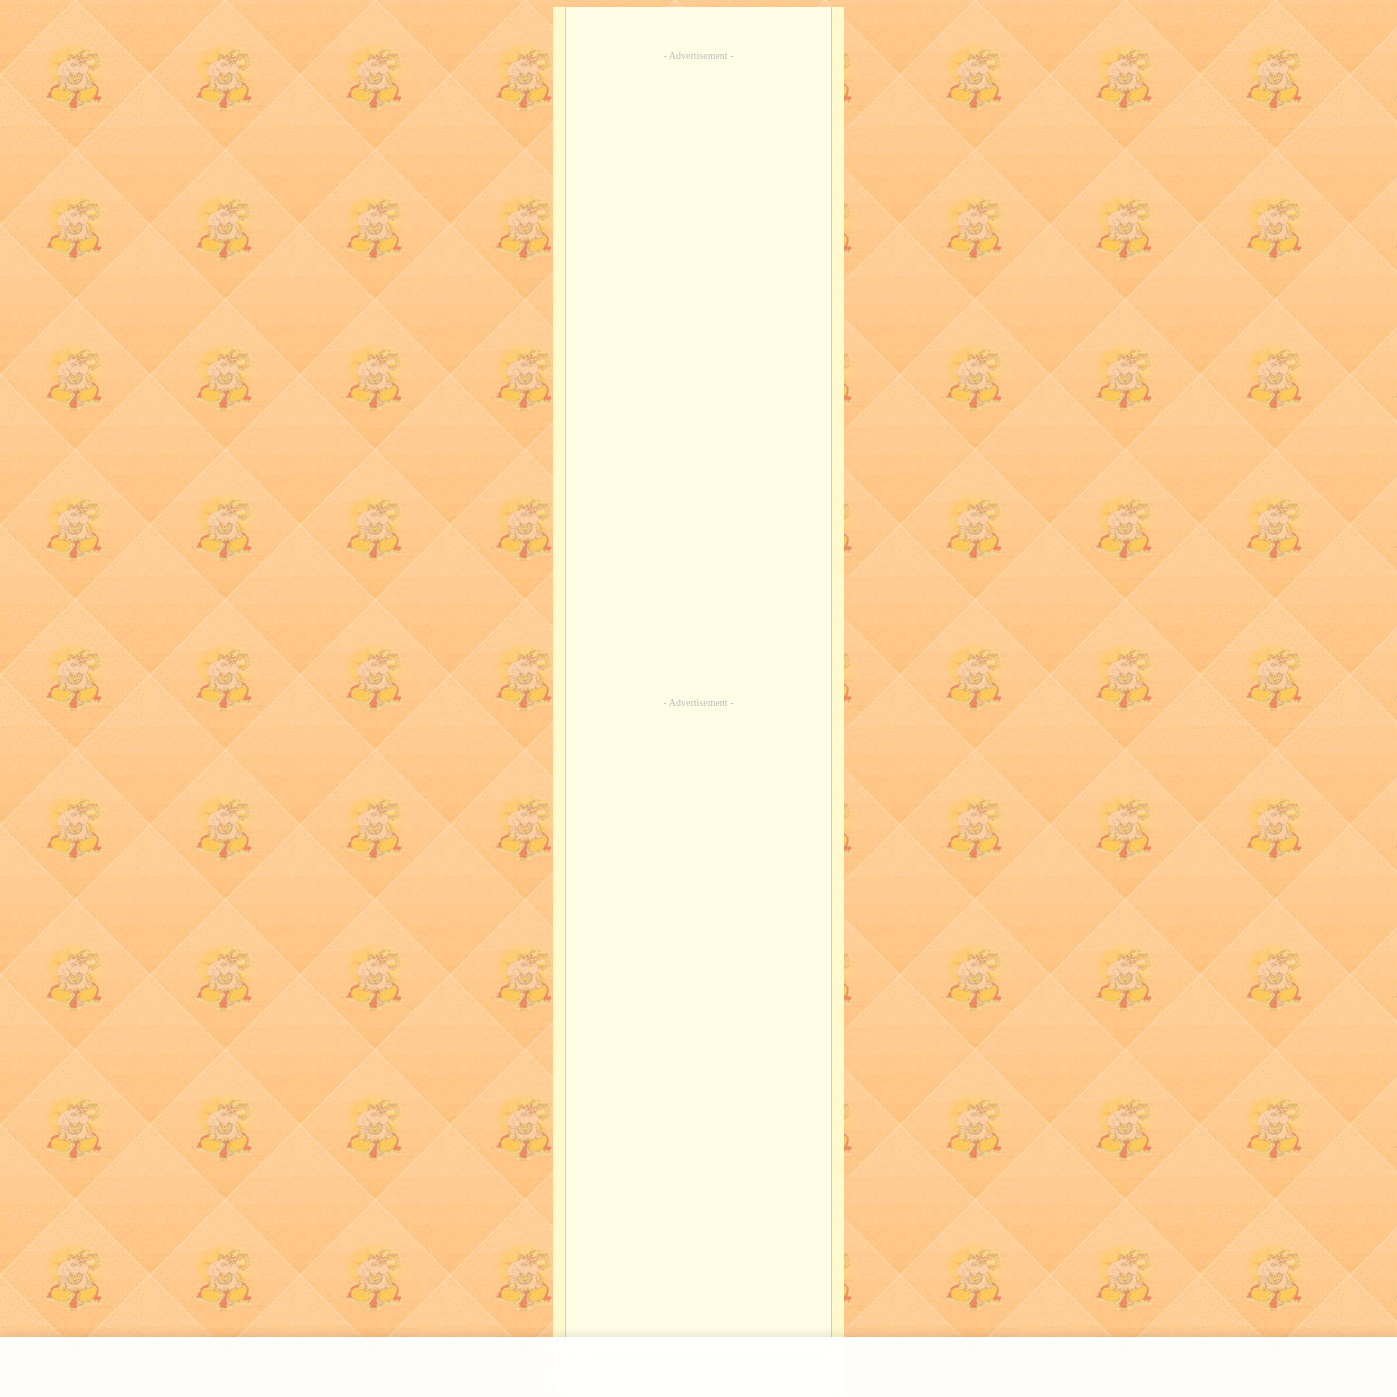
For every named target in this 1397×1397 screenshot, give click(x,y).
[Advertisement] (699, 374)
